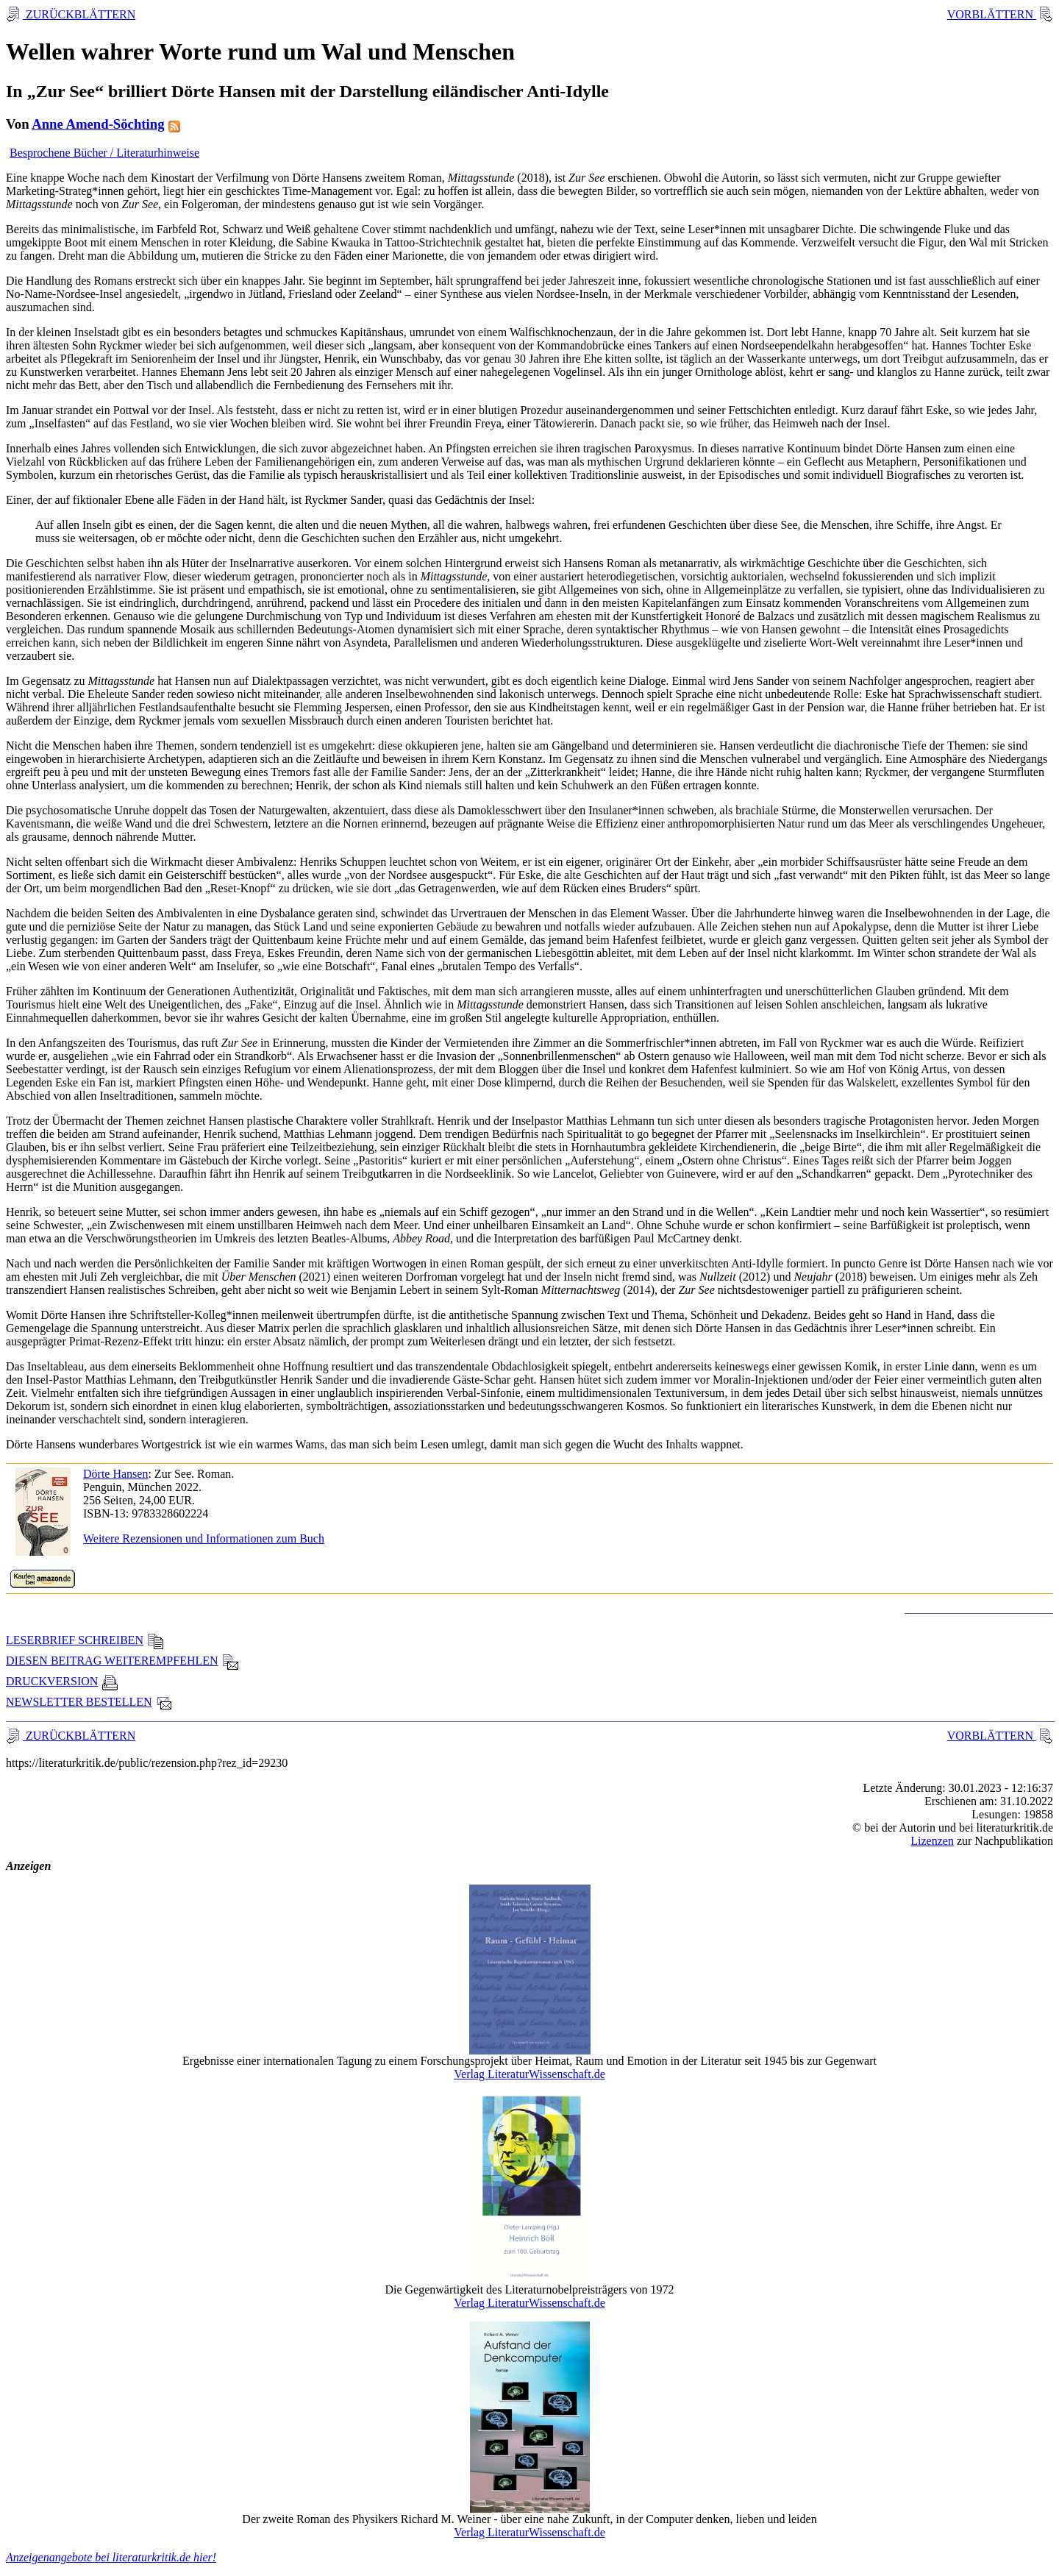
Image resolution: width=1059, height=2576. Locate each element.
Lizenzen (932, 1841)
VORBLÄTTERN (991, 14)
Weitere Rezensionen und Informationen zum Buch (203, 1538)
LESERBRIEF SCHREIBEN (85, 1640)
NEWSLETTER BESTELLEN (89, 1702)
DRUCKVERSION (62, 1681)
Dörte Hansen (115, 1473)
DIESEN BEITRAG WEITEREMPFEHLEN (122, 1660)
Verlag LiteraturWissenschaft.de (529, 2074)
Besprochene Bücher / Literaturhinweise (104, 152)
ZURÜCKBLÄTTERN (79, 14)
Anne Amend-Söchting (98, 124)
